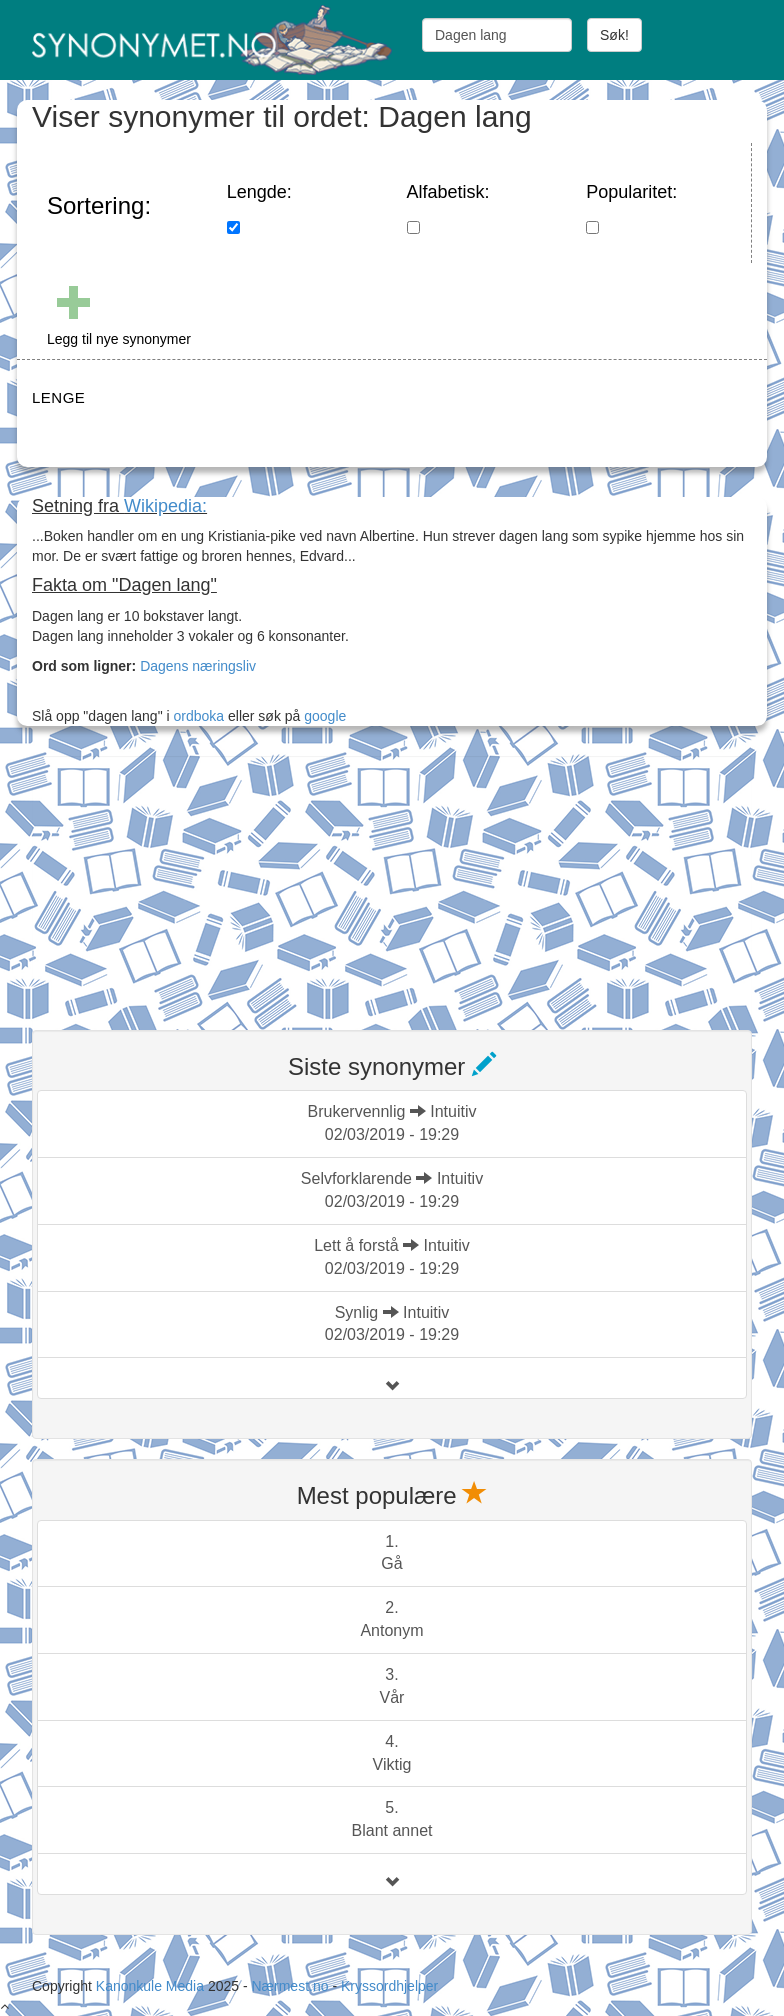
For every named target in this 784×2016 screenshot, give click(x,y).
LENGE (58, 397)
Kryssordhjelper (389, 1986)
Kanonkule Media (152, 1986)
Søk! (614, 35)
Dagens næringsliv (198, 666)
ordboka (197, 716)
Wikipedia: (165, 506)
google (325, 716)
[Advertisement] (182, 881)
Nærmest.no (289, 1986)
